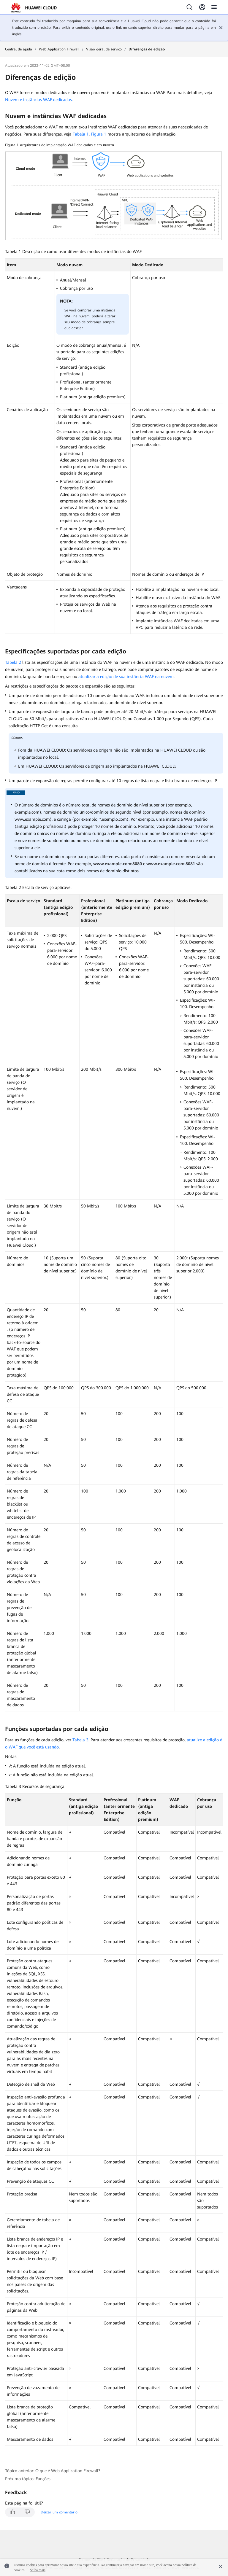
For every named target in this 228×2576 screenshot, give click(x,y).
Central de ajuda (18, 49)
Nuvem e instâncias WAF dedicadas (38, 99)
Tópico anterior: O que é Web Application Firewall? (52, 2470)
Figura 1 (98, 134)
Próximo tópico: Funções (27, 2478)
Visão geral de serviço (104, 49)
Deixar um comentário (59, 2512)
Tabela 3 (80, 1740)
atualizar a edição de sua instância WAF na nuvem (126, 676)
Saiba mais (37, 2570)
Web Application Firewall (59, 49)
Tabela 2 (13, 662)
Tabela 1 (81, 134)
